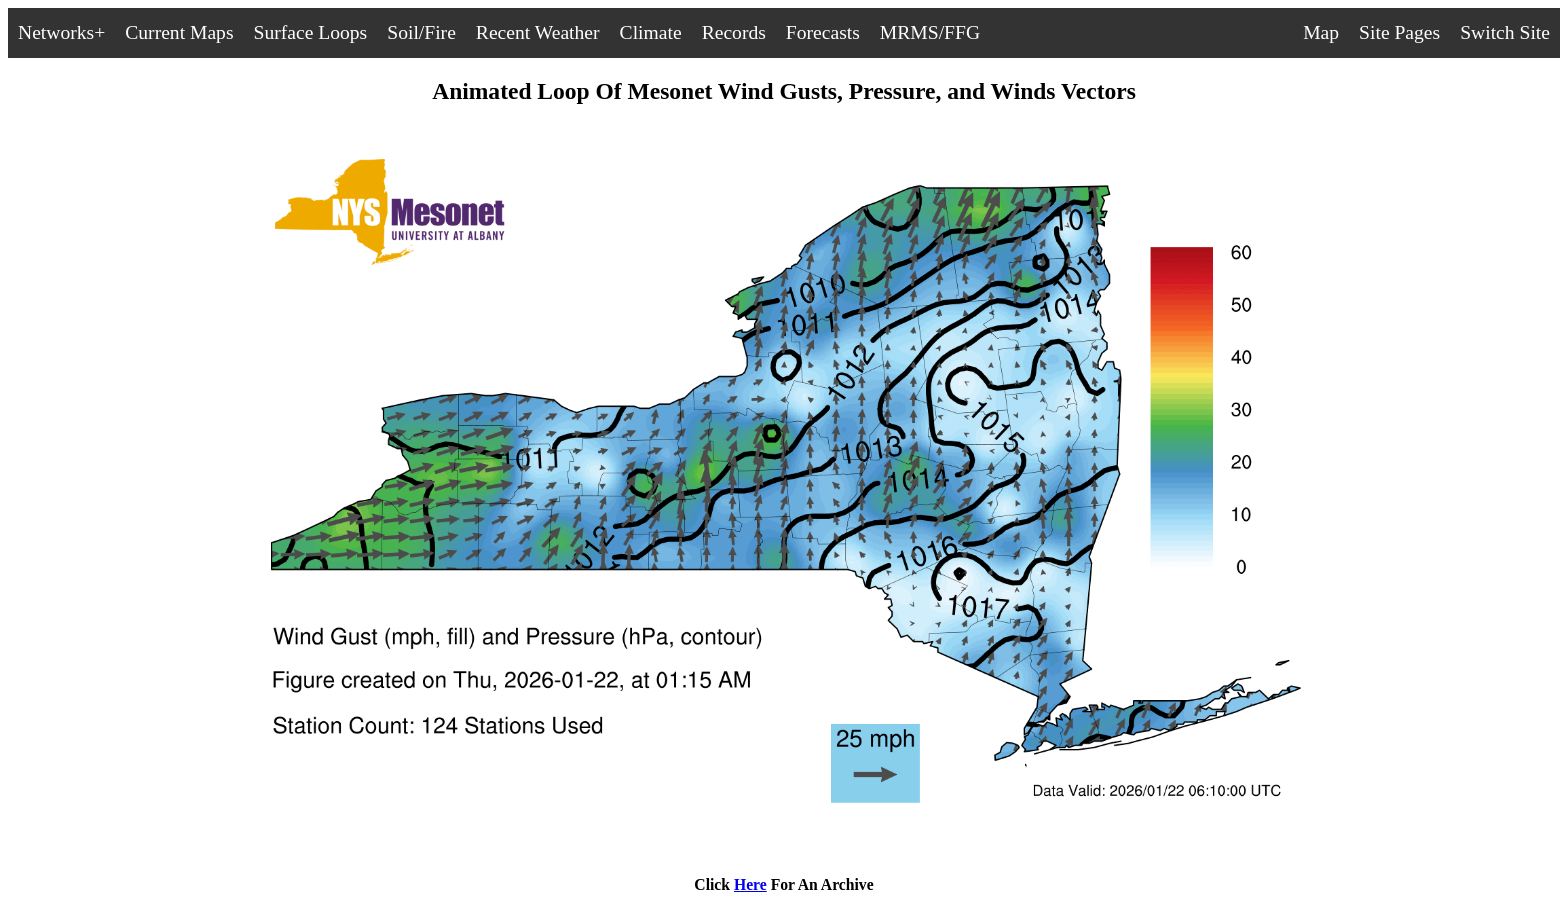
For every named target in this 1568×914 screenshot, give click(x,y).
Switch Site (1505, 32)
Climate (651, 32)
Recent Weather (538, 32)
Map (1321, 32)
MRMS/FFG (930, 32)
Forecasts (823, 32)
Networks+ (61, 32)
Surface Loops (311, 32)
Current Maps (179, 32)
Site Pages (1399, 32)
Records (734, 32)
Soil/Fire (421, 32)
